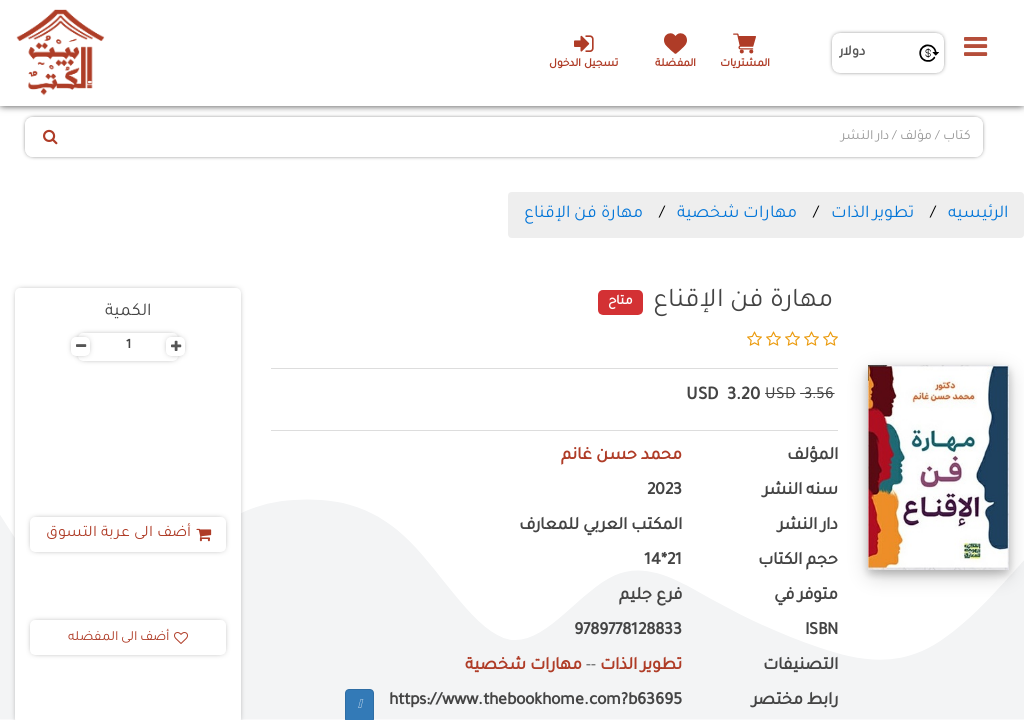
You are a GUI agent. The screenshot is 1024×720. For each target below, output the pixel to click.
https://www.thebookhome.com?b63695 (535, 701)
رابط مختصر (795, 701)
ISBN (821, 631)
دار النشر (808, 526)
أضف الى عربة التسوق (128, 534)
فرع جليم (650, 596)
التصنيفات (800, 666)
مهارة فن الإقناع (583, 214)
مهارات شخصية (737, 214)
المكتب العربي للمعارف (600, 526)
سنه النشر (800, 491)
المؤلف (812, 456)
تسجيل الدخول (583, 51)
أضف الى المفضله (128, 638)
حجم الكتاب (798, 561)
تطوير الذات (872, 214)
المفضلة (675, 64)
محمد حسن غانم (621, 456)
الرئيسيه (978, 214)
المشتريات (745, 64)
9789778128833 (628, 631)
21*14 (663, 561)
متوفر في (806, 596)
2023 (664, 491)
